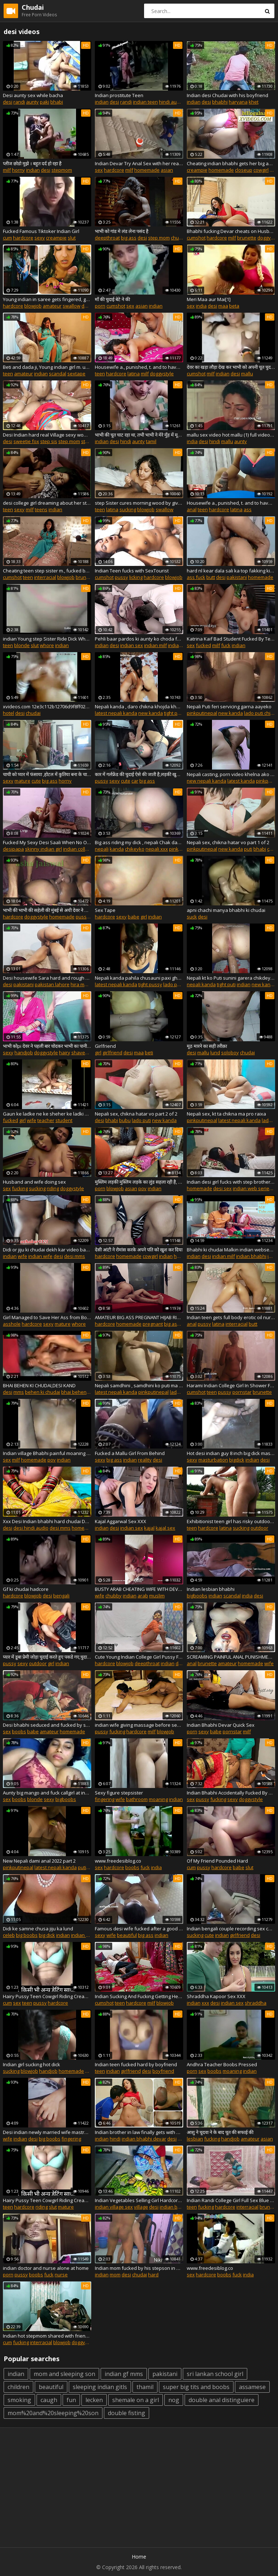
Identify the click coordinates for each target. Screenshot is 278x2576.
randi (19, 102)
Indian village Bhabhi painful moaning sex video (47, 1453)
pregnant (153, 1324)
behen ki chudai (42, 1392)
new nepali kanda (206, 781)
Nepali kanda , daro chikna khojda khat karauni (139, 706)
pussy (121, 577)
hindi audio (171, 102)
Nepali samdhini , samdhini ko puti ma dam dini (139, 1385)
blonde (22, 645)
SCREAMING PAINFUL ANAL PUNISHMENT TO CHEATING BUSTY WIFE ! (231, 1657)
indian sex (131, 645)
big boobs (27, 1935)
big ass (128, 237)
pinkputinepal (202, 713)
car (134, 781)
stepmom (61, 170)
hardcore (114, 170)
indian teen (145, 102)
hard (153, 2274)
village (141, 2207)
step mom (159, 237)
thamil (144, 2387)
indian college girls (83, 849)
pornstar (242, 1392)
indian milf (155, 645)
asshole (12, 1324)
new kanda (150, 713)
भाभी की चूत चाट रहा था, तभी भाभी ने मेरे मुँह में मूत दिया (139, 435)
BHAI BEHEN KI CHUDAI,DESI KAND (39, 1385)
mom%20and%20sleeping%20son (53, 2413)
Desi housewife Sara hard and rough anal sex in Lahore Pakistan (47, 978)
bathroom (137, 1799)
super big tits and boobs (196, 2387)
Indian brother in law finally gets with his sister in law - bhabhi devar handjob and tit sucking (139, 2132)
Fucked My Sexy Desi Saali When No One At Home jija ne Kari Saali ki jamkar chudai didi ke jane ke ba (47, 842)
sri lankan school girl (215, 2374)
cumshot (196, 237)
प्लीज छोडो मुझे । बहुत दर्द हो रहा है (32, 163)
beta (234, 306)
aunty (32, 102)
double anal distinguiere (221, 2400)
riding (53, 1188)
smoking (19, 2400)
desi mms (74, 1256)
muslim (157, 1595)
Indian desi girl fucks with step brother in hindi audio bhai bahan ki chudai (231, 1182)
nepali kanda (201, 984)
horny (18, 170)
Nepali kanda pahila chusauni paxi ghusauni (139, 978)
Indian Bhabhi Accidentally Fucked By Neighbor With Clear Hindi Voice (231, 1792)
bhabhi (220, 102)
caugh (49, 2400)
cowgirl (261, 170)
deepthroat (107, 237)
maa (223, 306)
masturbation (213, 1459)
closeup (243, 170)
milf (7, 170)
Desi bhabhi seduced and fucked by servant (47, 1725)
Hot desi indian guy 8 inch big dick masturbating (231, 1453)
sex (99, 170)
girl (143, 916)
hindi (125, 441)
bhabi (56, 102)
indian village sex (114, 2207)
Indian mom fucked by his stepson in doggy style (139, 2268)
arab (143, 1595)
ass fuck (196, 577)
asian (167, 170)
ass (248, 509)
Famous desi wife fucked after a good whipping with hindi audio (139, 1928)
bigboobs (197, 1595)
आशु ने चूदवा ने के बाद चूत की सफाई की (220, 2132)
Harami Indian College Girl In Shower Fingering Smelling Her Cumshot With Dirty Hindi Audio (231, 1385)
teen (8, 373)
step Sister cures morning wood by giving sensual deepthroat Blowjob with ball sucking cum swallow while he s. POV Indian (139, 503)
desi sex (222, 1188)
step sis (48, 441)
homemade (147, 170)
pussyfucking (90, 916)
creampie (197, 170)
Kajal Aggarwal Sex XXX (120, 1521)
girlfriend (112, 1052)
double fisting (126, 2413)
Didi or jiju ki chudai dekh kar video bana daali (47, 1249)
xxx (205, 2003)
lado (266, 1120)
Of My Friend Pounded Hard (217, 1861)
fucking (20, 1188)
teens (41, 509)
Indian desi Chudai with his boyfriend (227, 95)
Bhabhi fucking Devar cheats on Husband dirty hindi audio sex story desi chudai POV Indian (231, 231)
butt (210, 577)
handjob (23, 1052)
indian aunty (181, 645)
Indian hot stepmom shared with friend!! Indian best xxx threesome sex (47, 2336)
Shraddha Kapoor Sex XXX (216, 1996)
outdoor (259, 1528)
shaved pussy (86, 1052)
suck (192, 916)
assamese (252, 2387)
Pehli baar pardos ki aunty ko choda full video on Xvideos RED (139, 638)
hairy (64, 1052)
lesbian (195, 2138)
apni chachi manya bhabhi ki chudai (226, 910)
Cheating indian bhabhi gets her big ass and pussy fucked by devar (231, 163)
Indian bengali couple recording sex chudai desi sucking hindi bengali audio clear (231, 1928)
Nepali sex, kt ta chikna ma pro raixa (226, 1113)
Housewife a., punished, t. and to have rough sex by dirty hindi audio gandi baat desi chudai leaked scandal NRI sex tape (231, 503)
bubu (125, 1120)
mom (115, 2274)
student (63, 1120)
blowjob (33, 306)
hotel (8, 713)
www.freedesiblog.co (118, 1861)
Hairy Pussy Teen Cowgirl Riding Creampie (47, 1996)
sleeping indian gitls (100, 2387)
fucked (203, 645)
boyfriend (163, 2071)
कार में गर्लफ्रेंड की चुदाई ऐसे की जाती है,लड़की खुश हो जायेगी (139, 774)
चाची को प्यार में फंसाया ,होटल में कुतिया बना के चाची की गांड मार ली (47, 774)
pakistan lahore (52, 984)
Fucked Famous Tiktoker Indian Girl (41, 231)
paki (44, 102)
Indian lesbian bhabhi (211, 1589)
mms (18, 1392)
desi (7, 102)
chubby (113, 1595)
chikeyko (134, 849)
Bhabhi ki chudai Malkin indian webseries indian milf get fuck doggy (231, 1249)
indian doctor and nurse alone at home (46, 2268)
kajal (149, 1528)
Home (139, 2556)
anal (192, 509)
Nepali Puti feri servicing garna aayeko (229, 706)
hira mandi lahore (90, 984)
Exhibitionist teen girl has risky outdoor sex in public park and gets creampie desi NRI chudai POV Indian (231, 1521)
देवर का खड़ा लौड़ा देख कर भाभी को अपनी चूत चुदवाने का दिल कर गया (231, 367)
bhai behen (74, 1392)
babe (133, 916)
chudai (178, 237)
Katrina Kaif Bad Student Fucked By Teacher (231, 638)
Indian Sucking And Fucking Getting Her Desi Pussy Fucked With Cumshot (139, 1996)
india (201, 306)
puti (248, 849)
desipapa (13, 849)
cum (7, 237)
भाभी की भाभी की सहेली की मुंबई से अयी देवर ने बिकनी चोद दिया (47, 910)
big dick (47, 1935)
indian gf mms (124, 2374)
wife (31, 1120)
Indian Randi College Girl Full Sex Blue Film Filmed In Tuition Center (231, 2200)
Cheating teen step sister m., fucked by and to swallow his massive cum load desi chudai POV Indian (47, 570)
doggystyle (162, 373)
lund (215, 1052)
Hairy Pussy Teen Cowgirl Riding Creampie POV (47, 2200)
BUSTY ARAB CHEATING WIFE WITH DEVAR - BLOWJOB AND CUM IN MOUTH (139, 1589)
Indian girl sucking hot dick (31, 2064)
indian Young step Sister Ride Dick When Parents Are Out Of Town (47, 638)
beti (149, 1052)
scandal (57, 373)
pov (142, 1188)
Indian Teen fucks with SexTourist (132, 570)
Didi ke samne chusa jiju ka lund (38, 1928)
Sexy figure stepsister (119, 1792)
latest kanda (241, 781)
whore (47, 645)
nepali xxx (157, 849)
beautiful (127, 1935)
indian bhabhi (251, 1256)
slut (72, 237)
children (18, 2387)
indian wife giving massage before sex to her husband (139, 1725)
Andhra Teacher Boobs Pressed (222, 2064)
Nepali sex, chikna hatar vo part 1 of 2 (228, 842)
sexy (39, 237)
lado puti (172, 984)
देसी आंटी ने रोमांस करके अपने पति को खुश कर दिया (138, 1249)
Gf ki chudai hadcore (26, 1589)
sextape (76, 373)
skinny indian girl (43, 849)
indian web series (252, 1188)
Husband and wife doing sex (34, 1182)
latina (133, 373)
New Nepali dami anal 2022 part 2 (39, 1861)
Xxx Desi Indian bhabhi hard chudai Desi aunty (47, 1521)
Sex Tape (105, 910)
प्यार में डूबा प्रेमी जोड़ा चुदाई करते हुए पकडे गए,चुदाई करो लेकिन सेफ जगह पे (47, 1657)
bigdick (236, 1459)
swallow (71, 306)
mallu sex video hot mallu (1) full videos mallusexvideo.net (231, 435)
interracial (45, 577)
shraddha (255, 2003)
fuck (226, 645)
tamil (151, 441)
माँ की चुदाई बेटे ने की (112, 299)
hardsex (183, 1256)
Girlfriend (105, 1046)
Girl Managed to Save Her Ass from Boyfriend (47, 1317)
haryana (238, 102)
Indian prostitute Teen (119, 95)
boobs (19, 1731)
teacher (45, 1120)
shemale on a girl (135, 2400)
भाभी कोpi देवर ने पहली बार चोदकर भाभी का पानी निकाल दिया (47, 1046)
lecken (94, 2400)
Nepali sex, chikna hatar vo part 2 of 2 (136, 1113)
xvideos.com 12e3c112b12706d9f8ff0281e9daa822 (47, 706)
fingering (104, 1799)
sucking (127, 509)
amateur (52, 306)
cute (36, 781)
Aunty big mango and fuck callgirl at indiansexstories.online (47, 1792)
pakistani (237, 577)
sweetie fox (26, 441)
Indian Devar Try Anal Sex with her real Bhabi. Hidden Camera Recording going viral (139, 163)
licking (136, 577)
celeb (9, 1935)
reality (145, 1459)
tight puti (173, 713)
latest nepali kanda (116, 713)
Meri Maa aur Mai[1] (209, 299)
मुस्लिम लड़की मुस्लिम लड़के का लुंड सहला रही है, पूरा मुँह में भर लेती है (139, 1182)
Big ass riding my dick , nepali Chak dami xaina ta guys (139, 842)
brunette (246, 237)
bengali (61, 1595)
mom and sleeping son (64, 2374)
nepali (102, 849)
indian (102, 102)
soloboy (230, 1052)
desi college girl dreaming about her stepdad (47, 503)
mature (22, 781)
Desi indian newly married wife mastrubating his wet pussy (47, 2132)
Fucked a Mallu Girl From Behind (130, 1453)
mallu (247, 373)
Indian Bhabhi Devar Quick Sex (220, 1725)
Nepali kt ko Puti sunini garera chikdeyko (231, 978)
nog (173, 2400)
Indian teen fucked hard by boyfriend (136, 2064)
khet (253, 102)
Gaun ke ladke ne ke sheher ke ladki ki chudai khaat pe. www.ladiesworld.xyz (47, 1113)
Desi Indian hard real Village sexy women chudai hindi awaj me (47, 435)
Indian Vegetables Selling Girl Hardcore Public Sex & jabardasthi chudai (139, 2200)
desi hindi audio (31, 1528)
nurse (61, 2274)
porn (100, 306)
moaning (158, 1799)
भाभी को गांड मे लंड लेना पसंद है (121, 231)
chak (272, 849)
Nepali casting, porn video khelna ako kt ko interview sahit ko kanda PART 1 (231, 774)
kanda (117, 849)
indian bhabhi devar (144, 2138)
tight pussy (150, 984)
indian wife (40, 1256)
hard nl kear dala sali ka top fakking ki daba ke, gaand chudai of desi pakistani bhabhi (231, 570)
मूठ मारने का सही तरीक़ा (207, 1046)
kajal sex (165, 1528)
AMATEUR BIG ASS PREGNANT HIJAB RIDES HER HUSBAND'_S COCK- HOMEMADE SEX (139, 1317)
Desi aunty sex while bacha (33, 95)
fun (71, 2400)
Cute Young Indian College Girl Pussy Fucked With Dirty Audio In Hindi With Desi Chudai (139, 1657)
